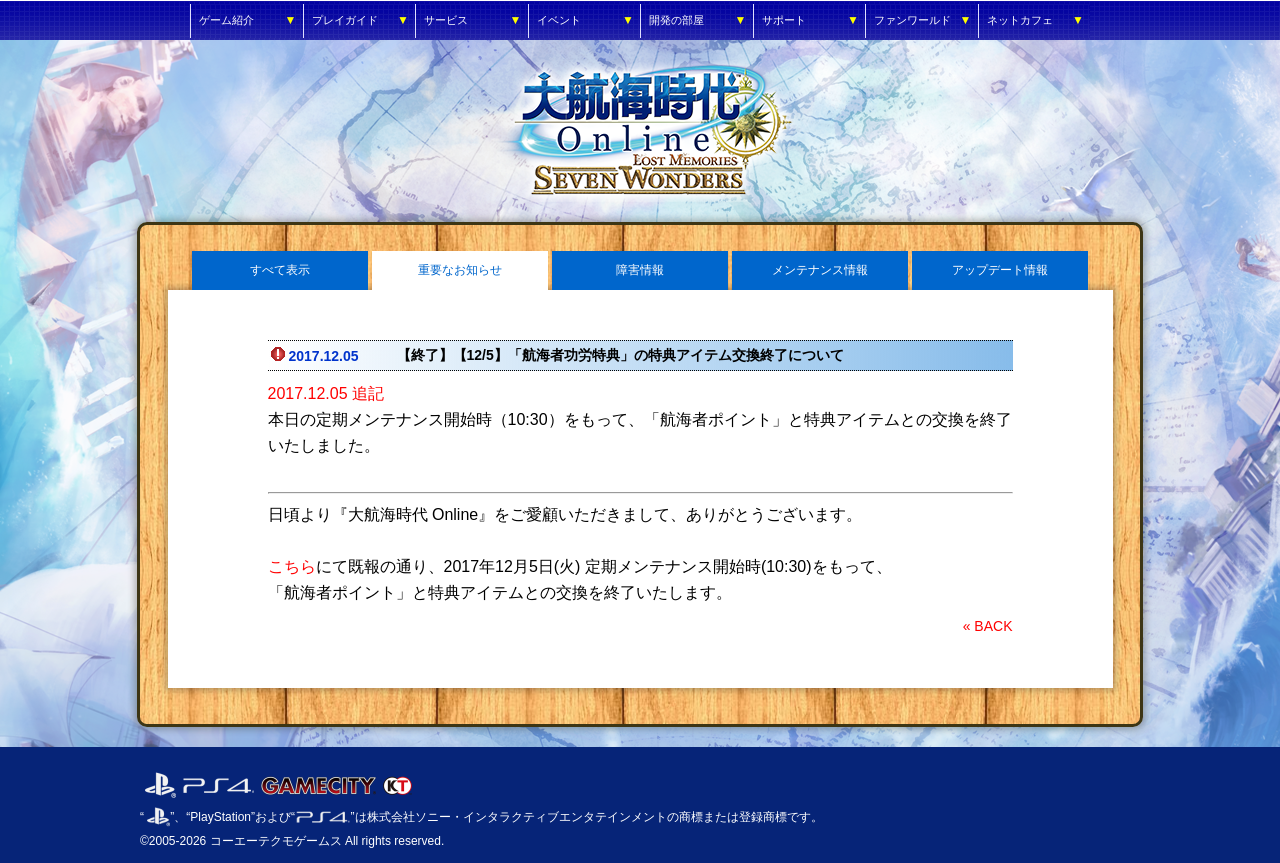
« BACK (988, 626)
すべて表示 (280, 270)
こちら (292, 566)
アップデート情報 (1000, 270)
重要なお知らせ (460, 270)
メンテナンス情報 (820, 270)
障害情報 (640, 270)
